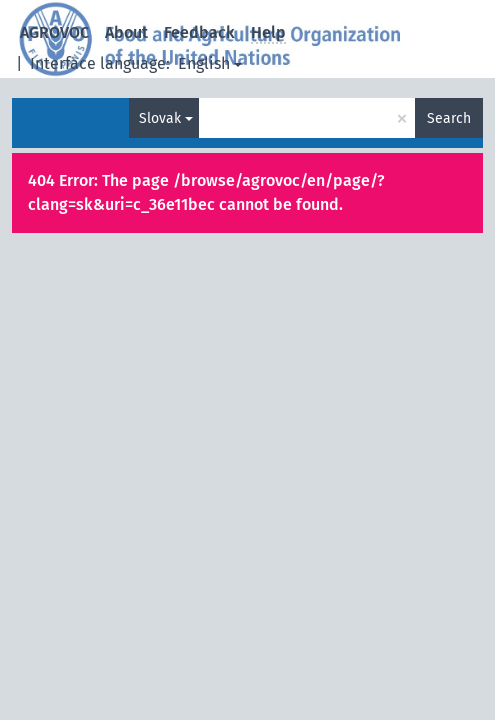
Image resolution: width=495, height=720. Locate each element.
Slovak (160, 118)
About (126, 32)
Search (449, 118)
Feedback (199, 32)
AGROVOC (54, 32)
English (204, 63)
